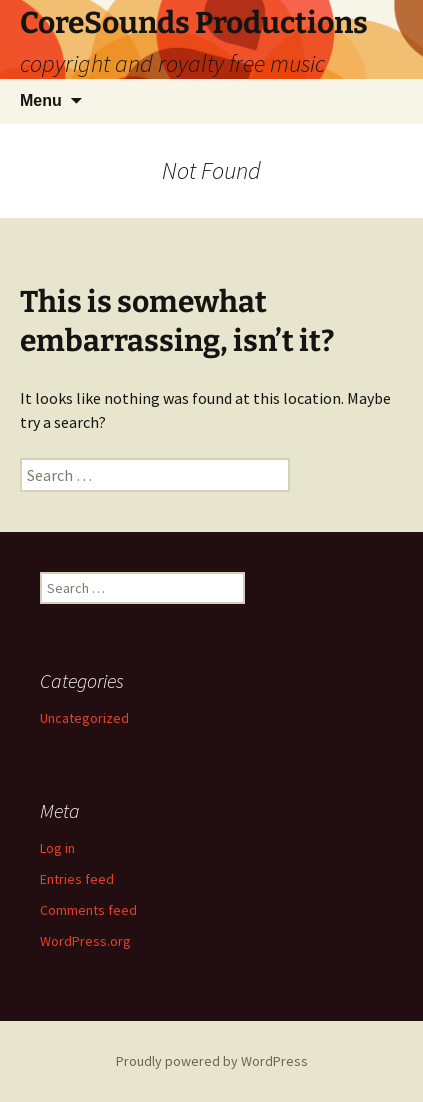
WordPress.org (85, 941)
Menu (41, 100)
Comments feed (88, 910)
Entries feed (77, 879)
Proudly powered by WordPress (212, 1061)
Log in (57, 848)
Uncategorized (84, 718)
